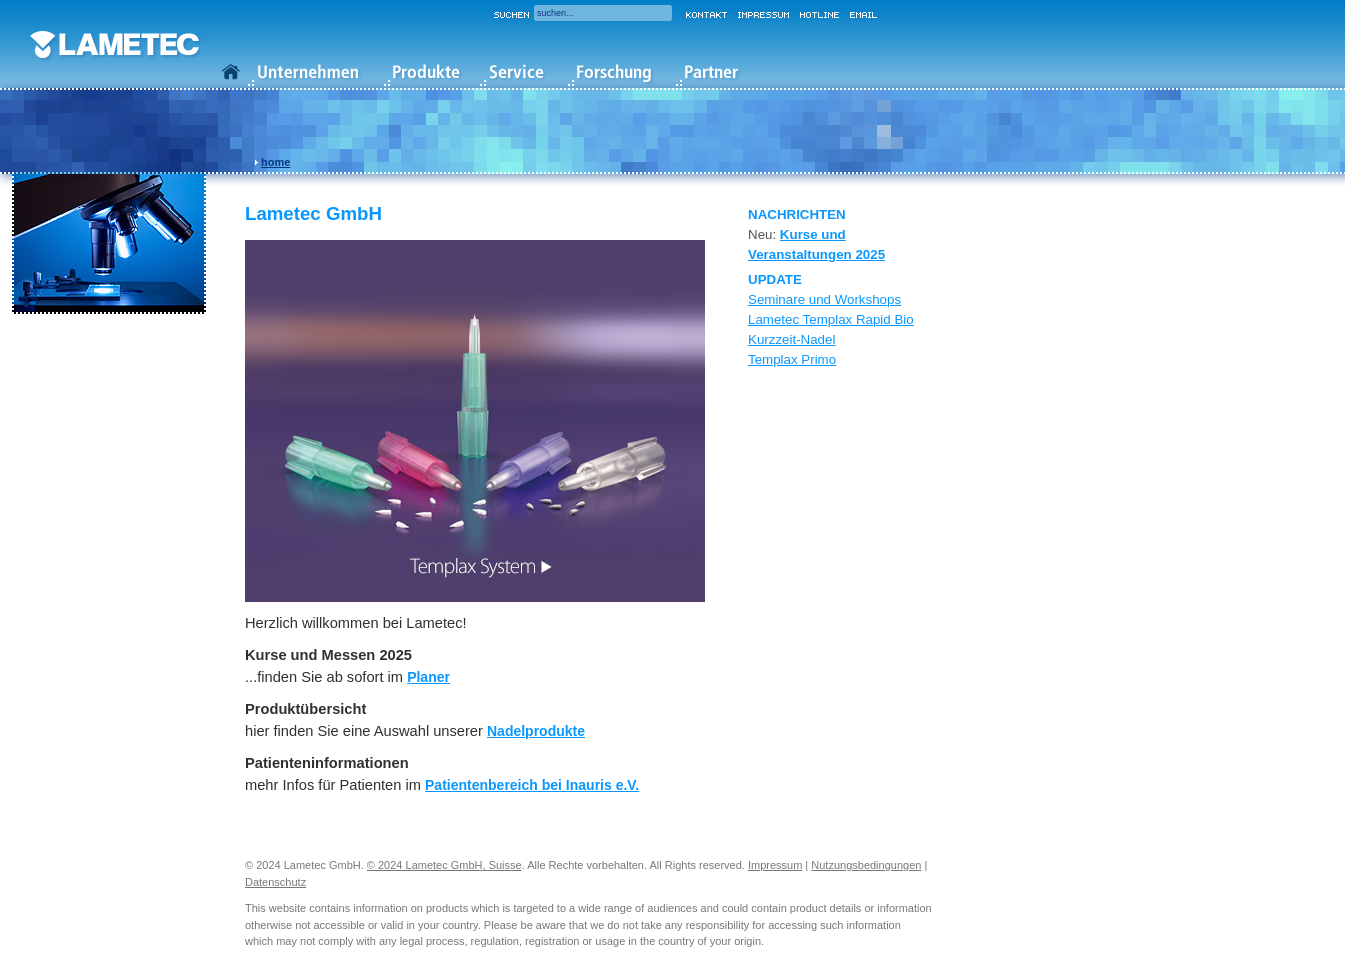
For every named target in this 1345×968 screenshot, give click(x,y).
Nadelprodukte (536, 731)
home (275, 162)
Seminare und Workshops (824, 299)
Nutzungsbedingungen (866, 865)
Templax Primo (792, 359)
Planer (428, 677)
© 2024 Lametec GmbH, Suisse (444, 865)
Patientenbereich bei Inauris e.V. (532, 785)
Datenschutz (275, 882)
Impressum (775, 865)
